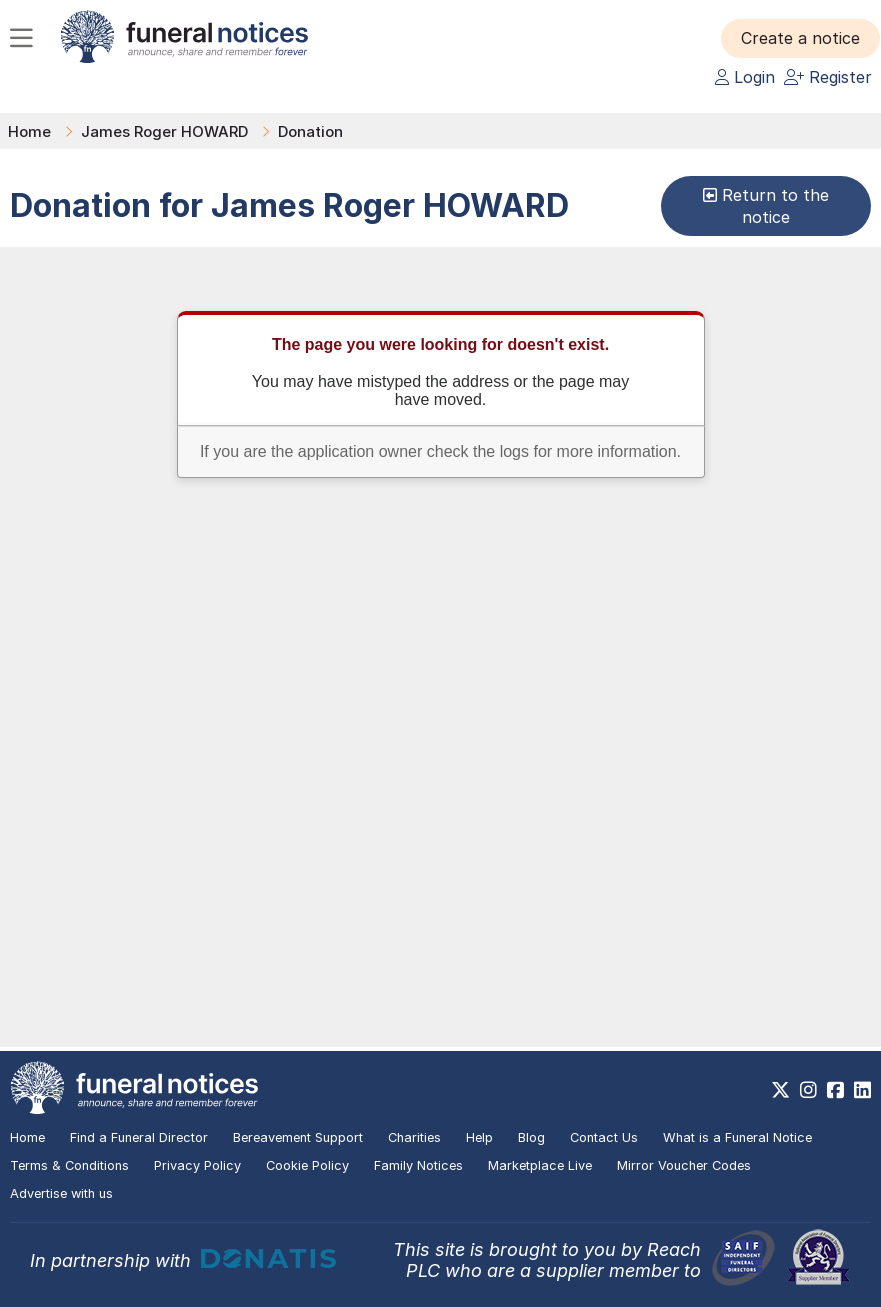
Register (828, 77)
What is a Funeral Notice (737, 1137)
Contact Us (604, 1137)
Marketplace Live (540, 1165)
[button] (800, 38)
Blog (531, 1137)
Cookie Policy (307, 1165)
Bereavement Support (298, 1137)
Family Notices (418, 1165)
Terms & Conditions (69, 1165)
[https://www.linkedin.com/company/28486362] (862, 1090)
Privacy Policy (197, 1165)
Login (745, 77)
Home (29, 131)
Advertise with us (61, 1193)
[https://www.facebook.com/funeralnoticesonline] (835, 1090)
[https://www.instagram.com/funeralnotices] (808, 1090)
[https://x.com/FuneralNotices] (780, 1090)
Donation (310, 131)
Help (479, 1137)
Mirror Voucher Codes (684, 1165)
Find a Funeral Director (139, 1137)
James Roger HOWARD (164, 131)
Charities (414, 1137)
